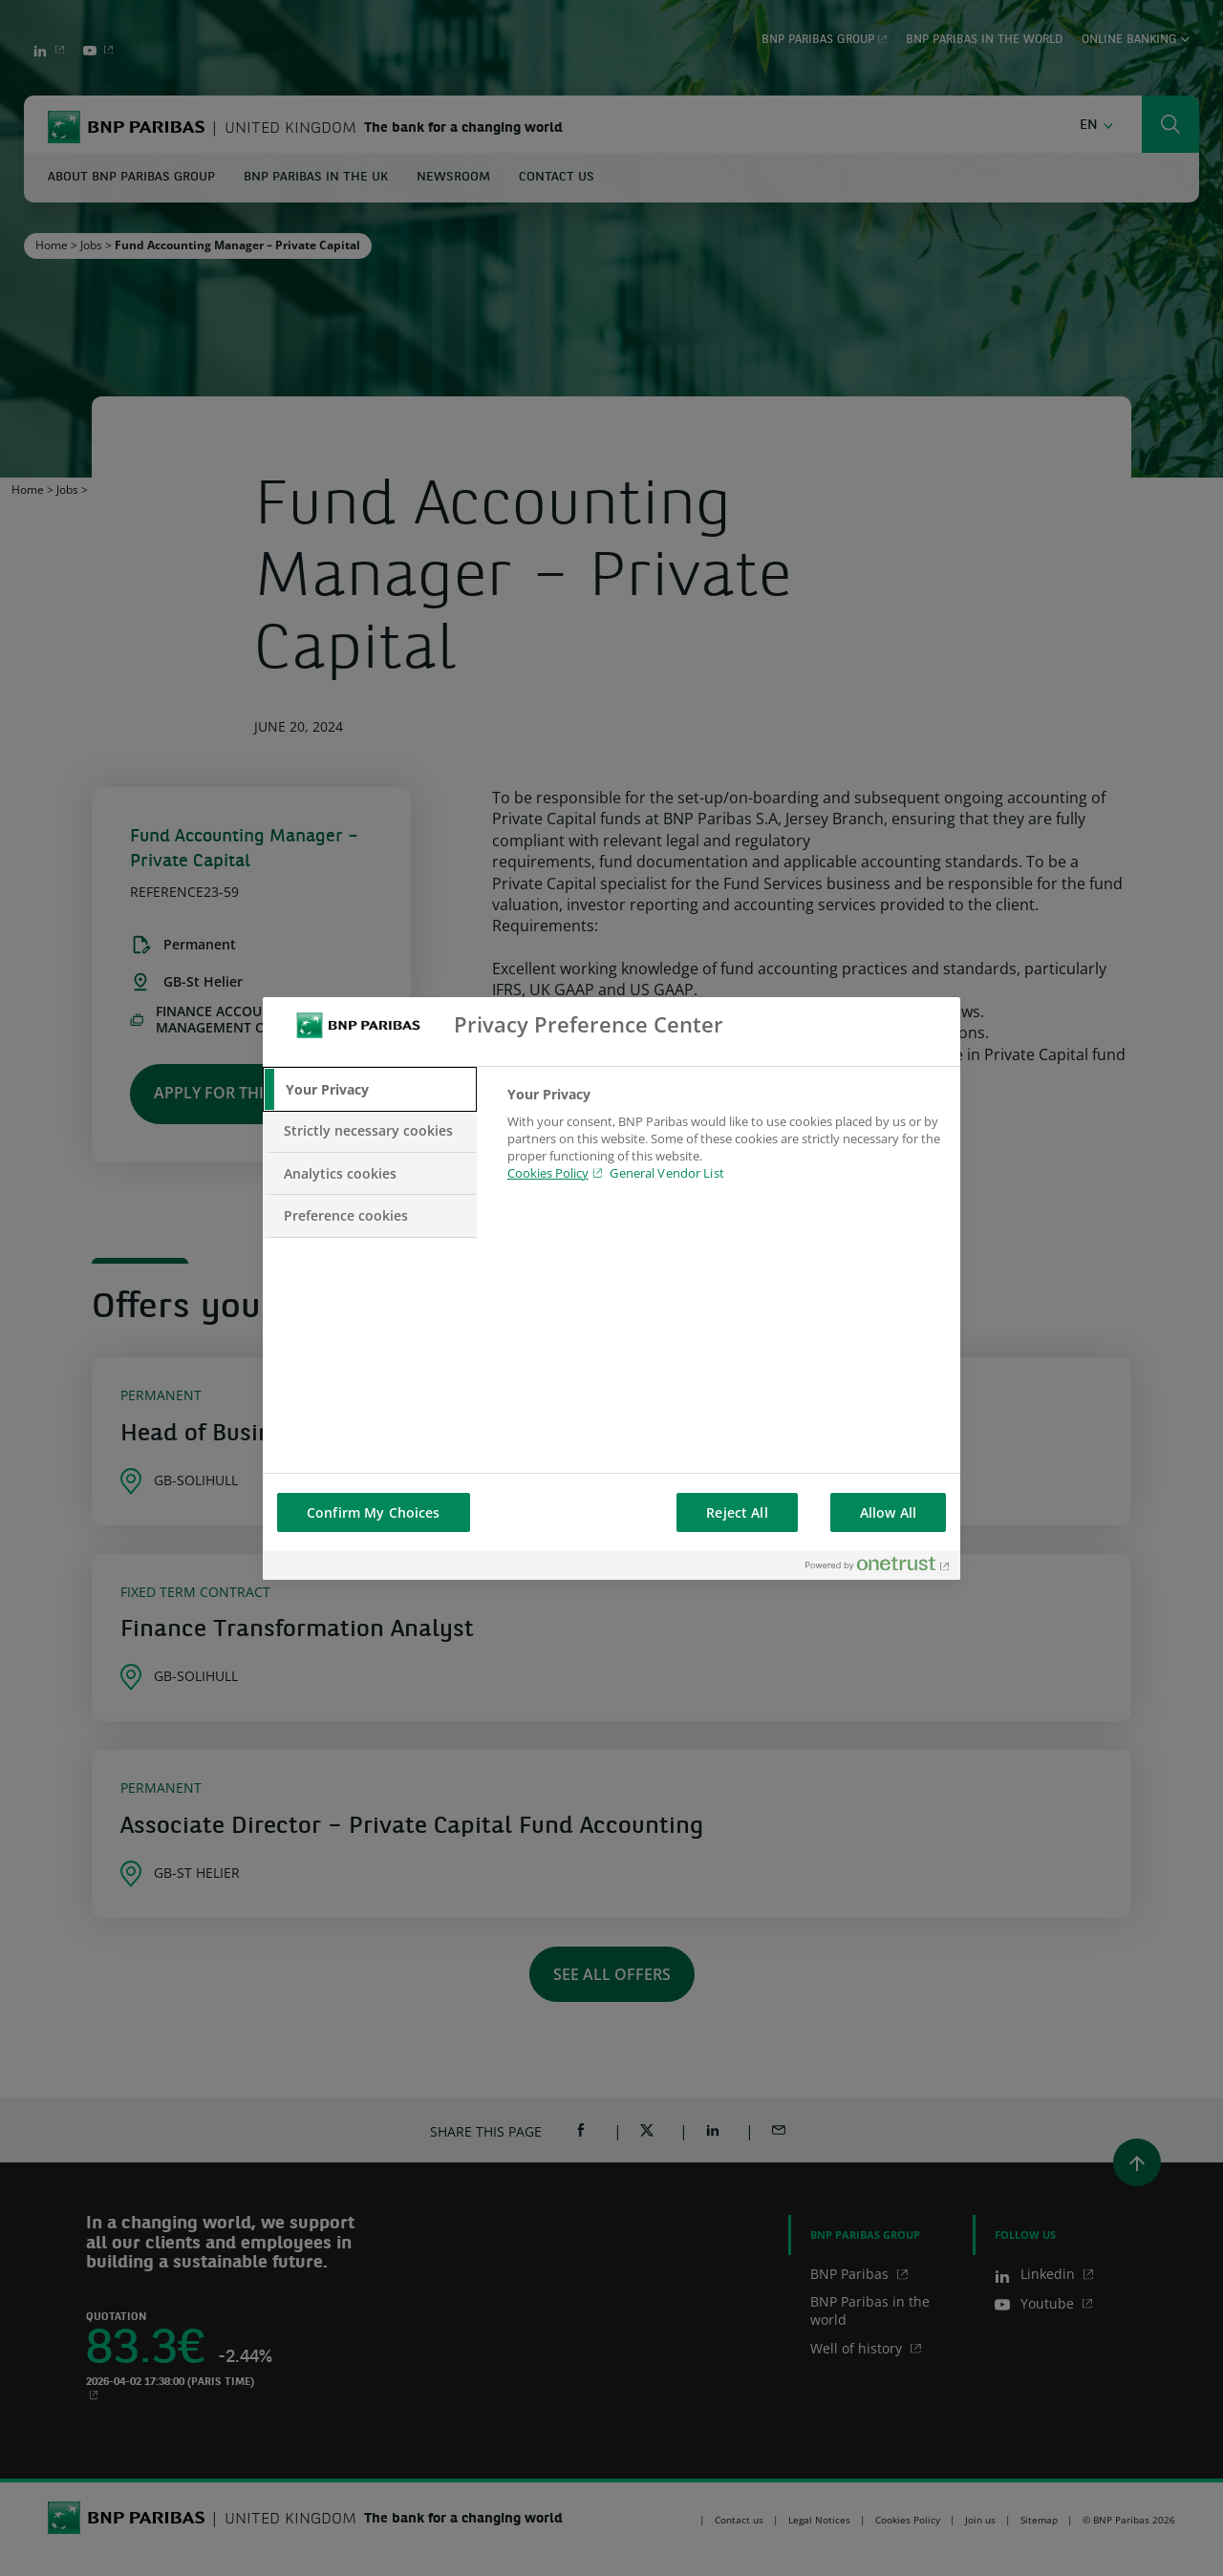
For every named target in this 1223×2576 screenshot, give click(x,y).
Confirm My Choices (373, 1512)
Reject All (736, 1512)
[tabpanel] (726, 1145)
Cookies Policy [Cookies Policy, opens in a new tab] (548, 1173)
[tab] (370, 1090)
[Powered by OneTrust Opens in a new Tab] (878, 1568)
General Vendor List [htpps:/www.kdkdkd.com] (666, 1173)
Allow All (888, 1512)
